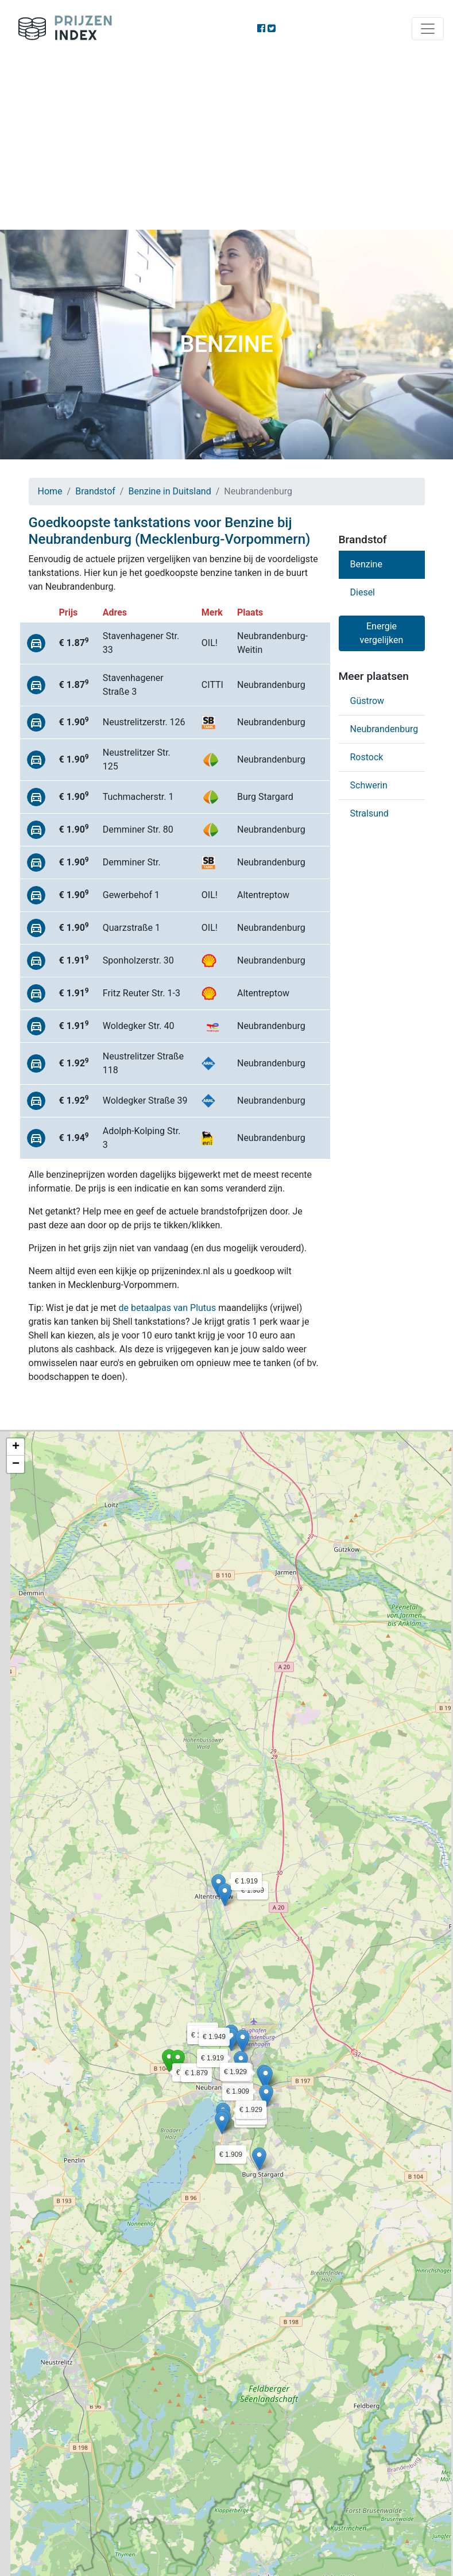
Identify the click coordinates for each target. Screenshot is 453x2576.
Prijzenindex (60, 29)
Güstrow (367, 700)
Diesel (362, 592)
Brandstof (95, 491)
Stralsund (369, 813)
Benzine (366, 564)
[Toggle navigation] (428, 28)
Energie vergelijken (382, 633)
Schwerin (369, 785)
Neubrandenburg (384, 729)
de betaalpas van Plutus (167, 1307)
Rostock (367, 757)
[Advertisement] (226, 143)
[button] (169, 2060)
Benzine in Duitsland (169, 491)
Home (50, 491)
